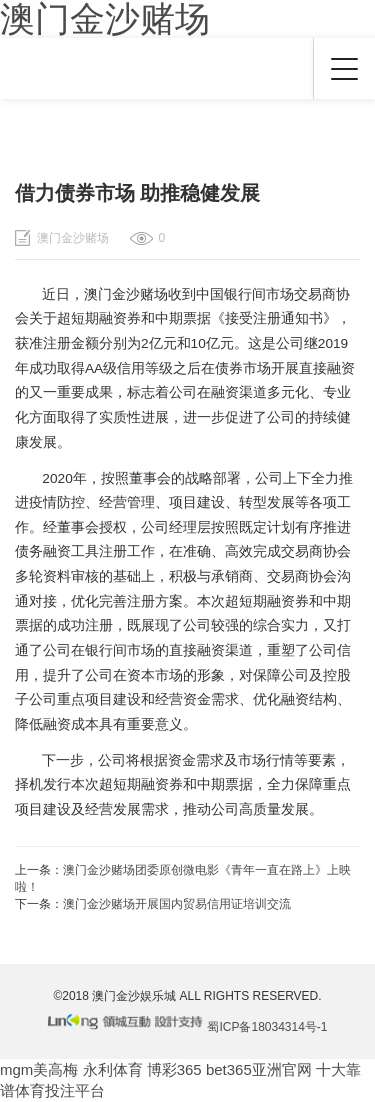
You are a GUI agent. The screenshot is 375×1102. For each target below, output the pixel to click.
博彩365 (174, 1069)
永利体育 (113, 1069)
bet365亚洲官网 (259, 1069)
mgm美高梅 (39, 1069)
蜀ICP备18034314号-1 (267, 1027)
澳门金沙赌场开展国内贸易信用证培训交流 (177, 904)
